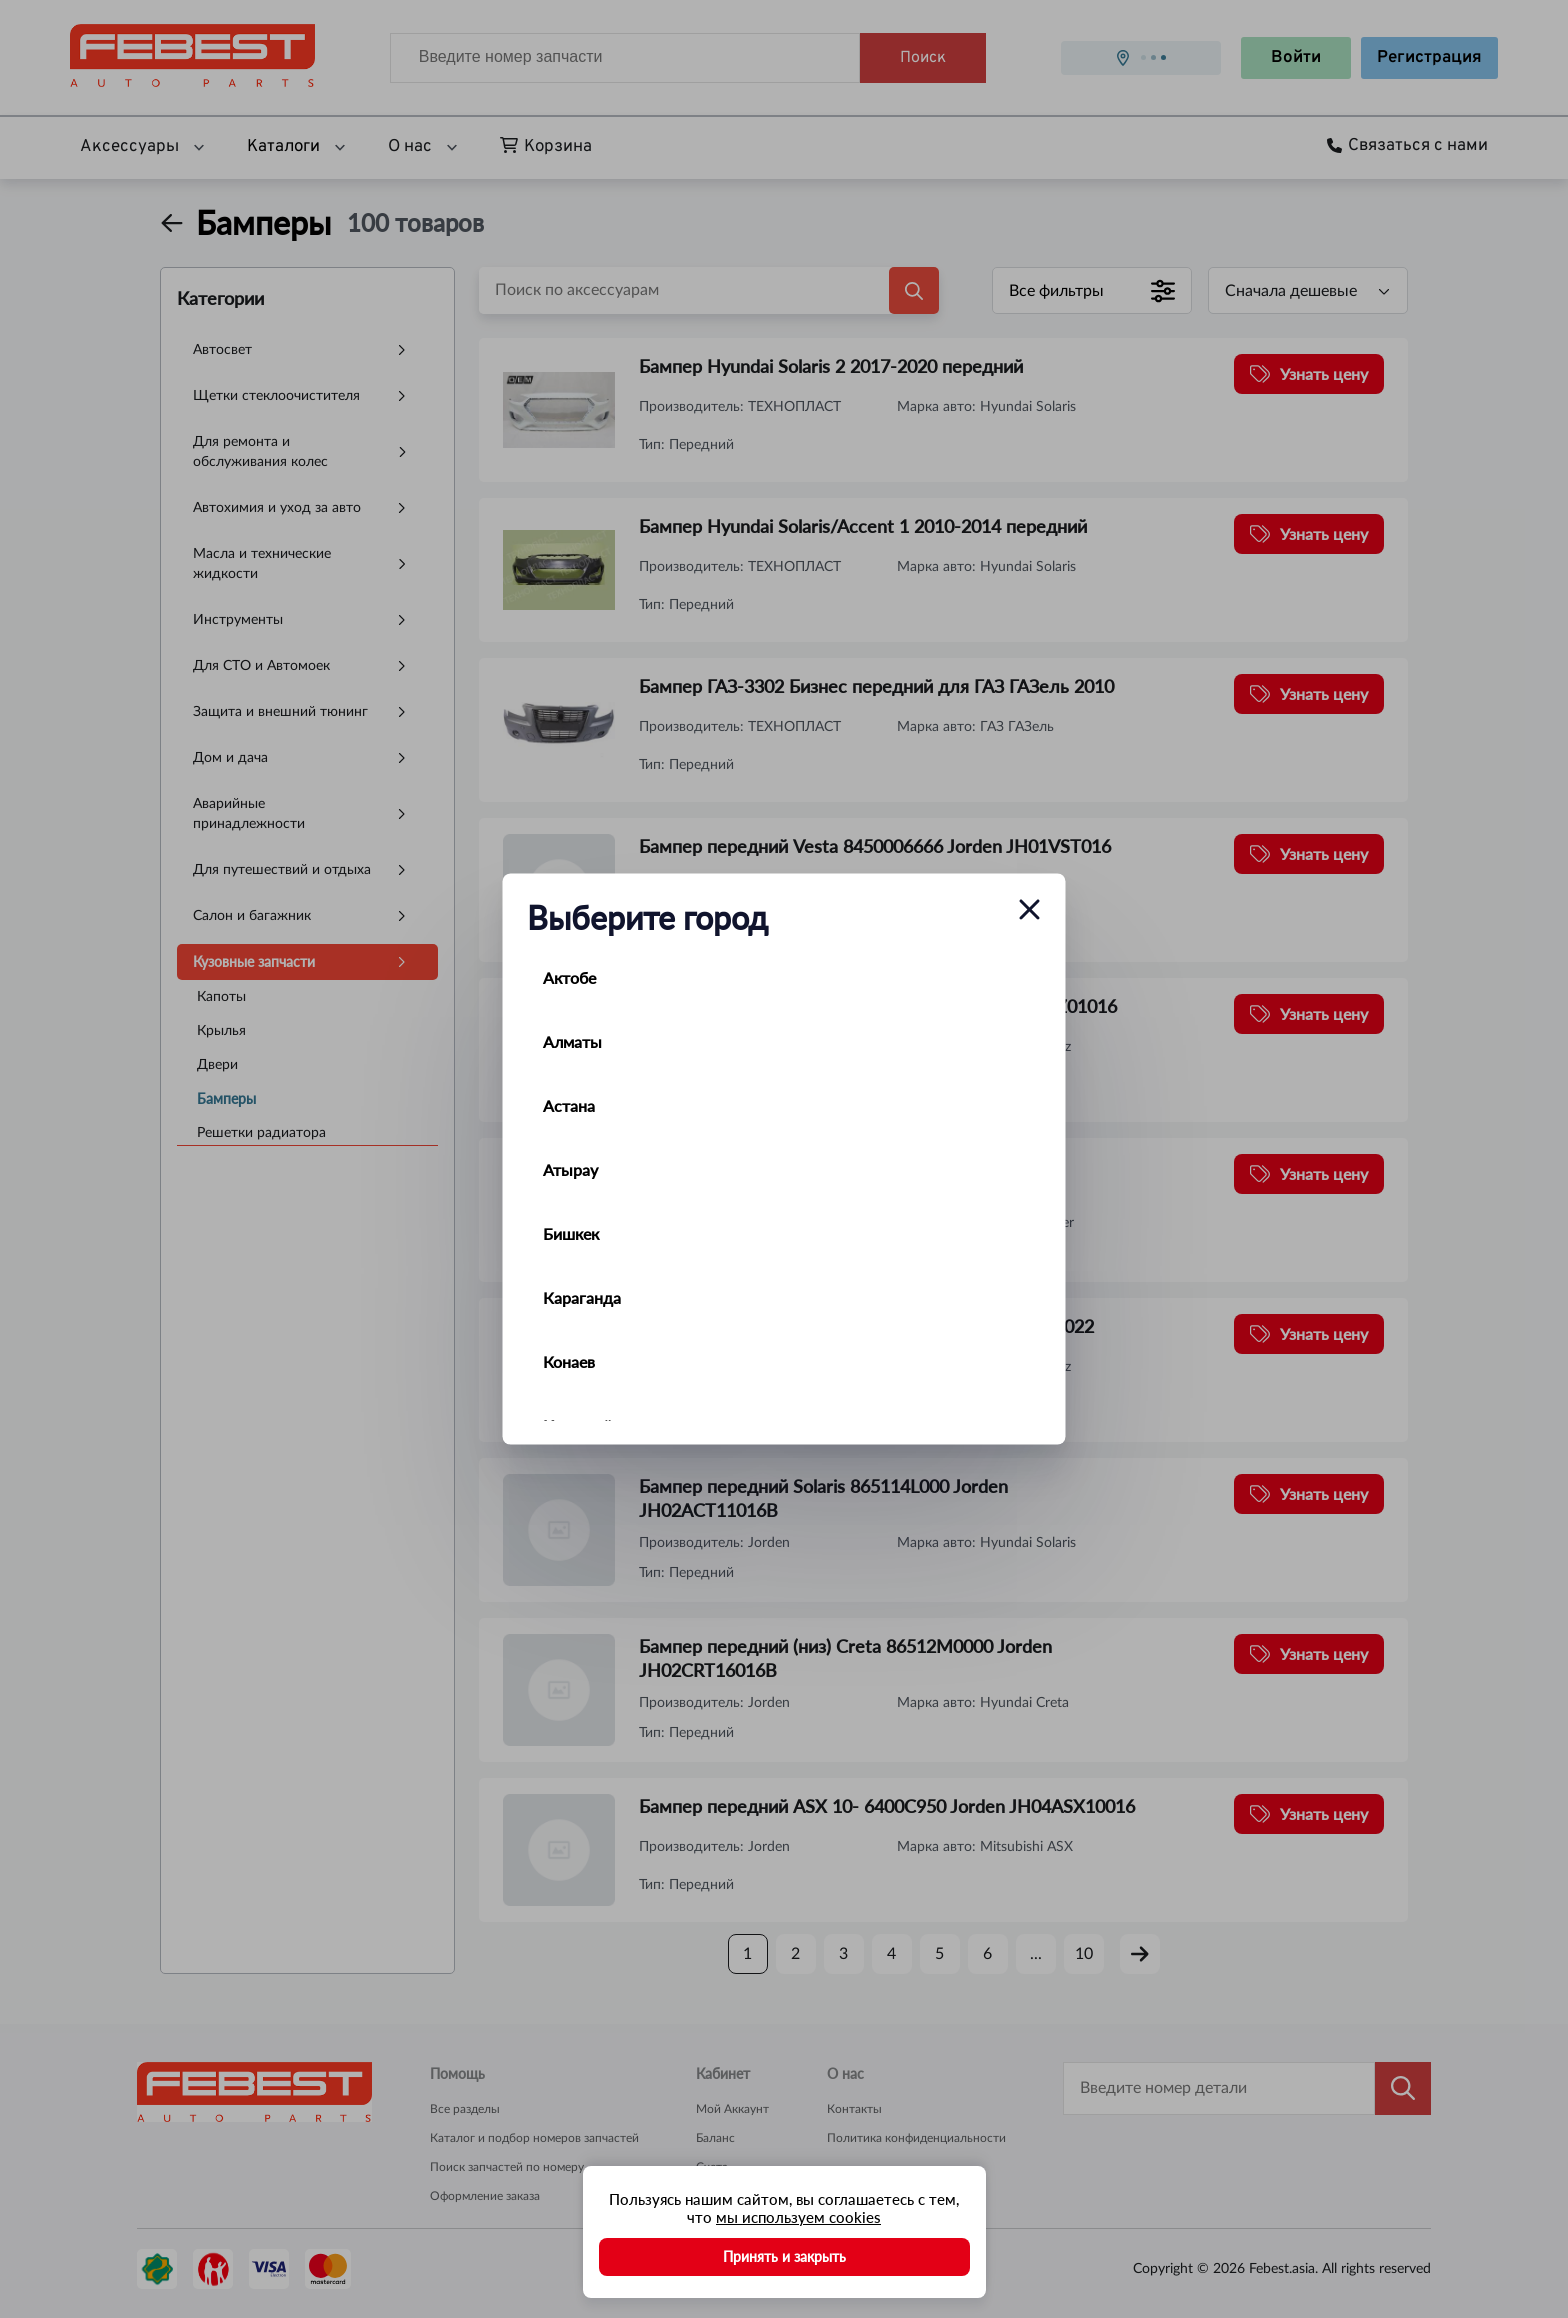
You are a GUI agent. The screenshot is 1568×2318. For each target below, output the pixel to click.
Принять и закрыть (784, 2256)
